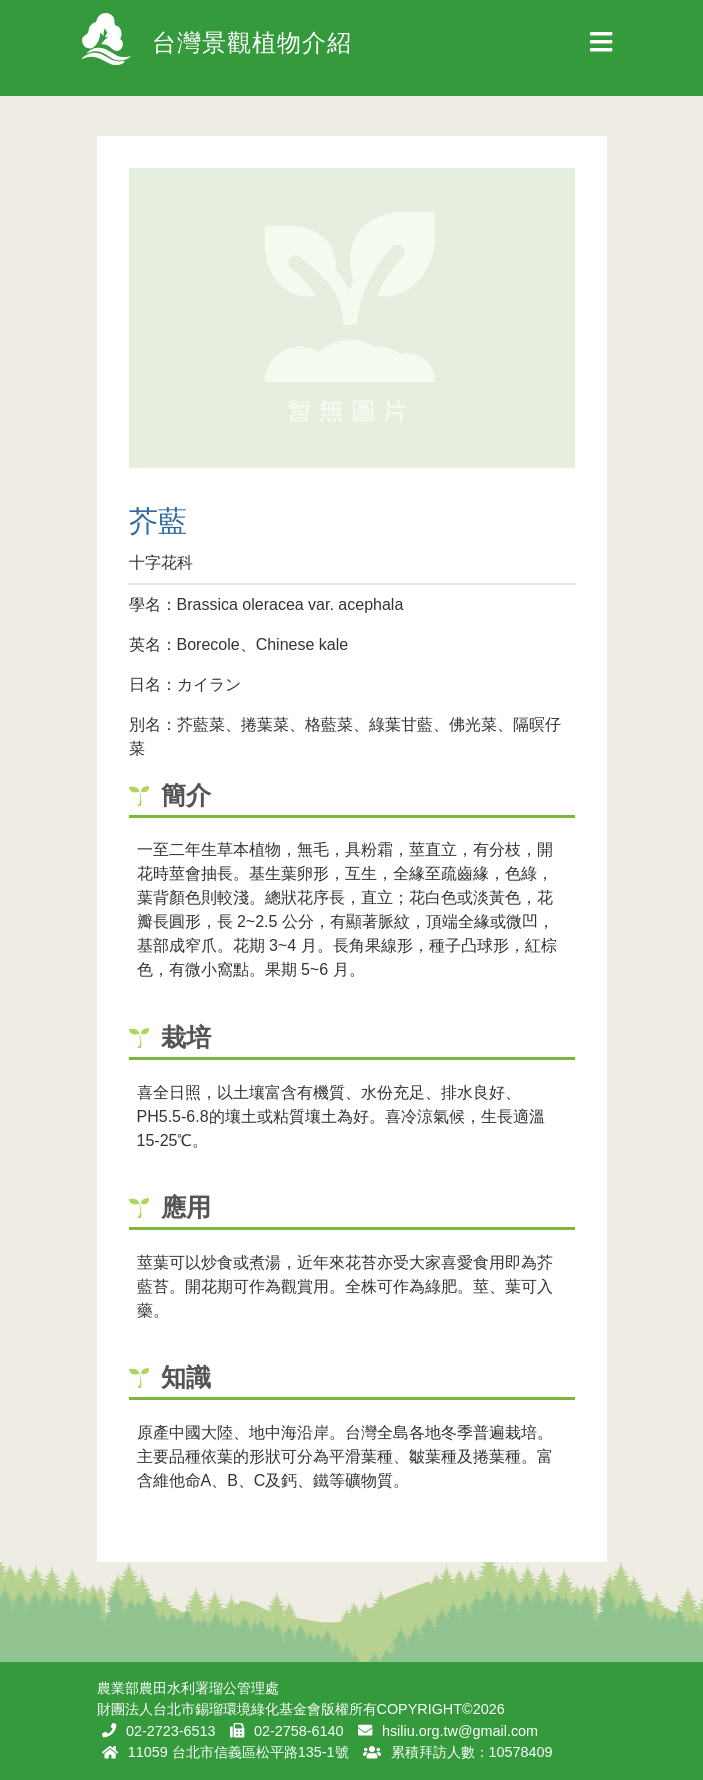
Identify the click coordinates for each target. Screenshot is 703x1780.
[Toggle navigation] (601, 48)
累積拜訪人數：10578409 (472, 1752)
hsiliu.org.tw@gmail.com (460, 1731)
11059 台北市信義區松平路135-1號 (238, 1752)
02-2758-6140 (299, 1731)
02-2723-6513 (171, 1731)
